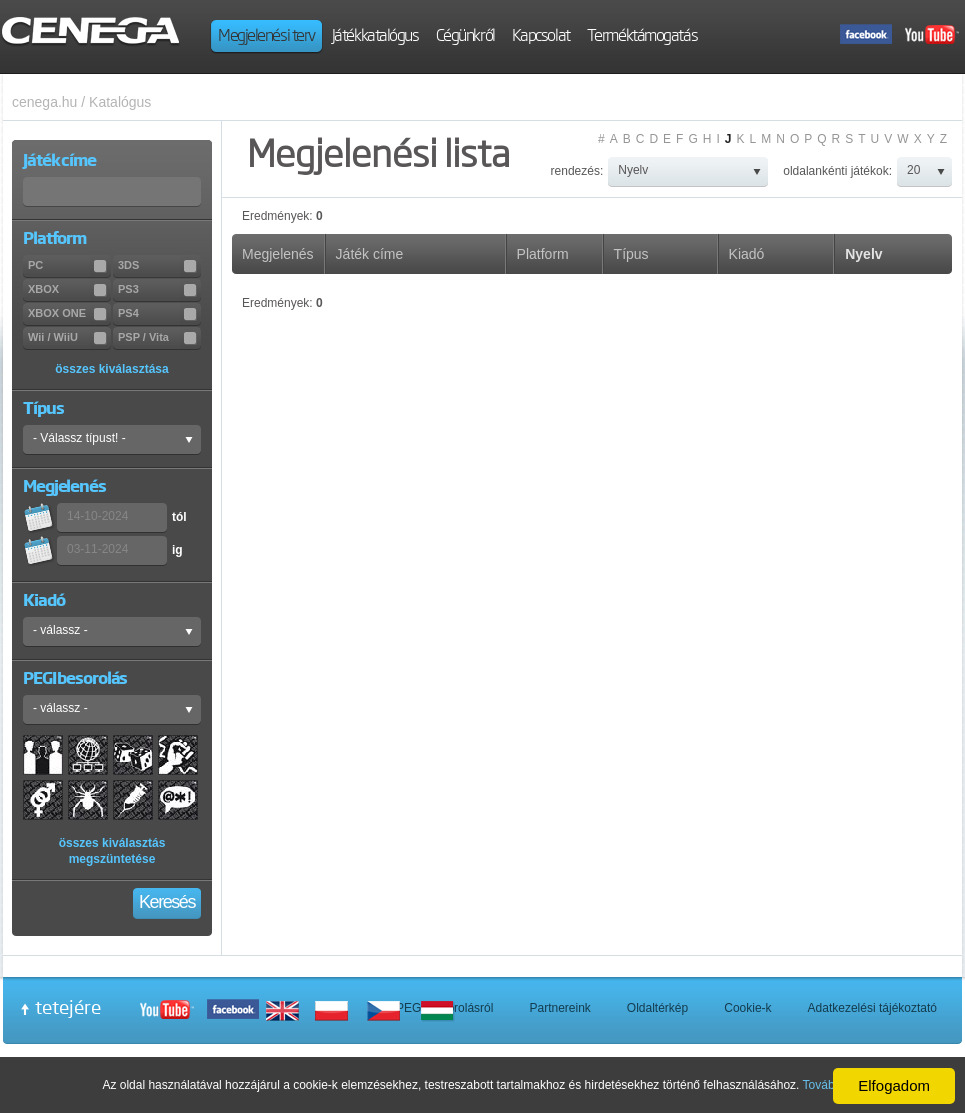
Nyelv (863, 254)
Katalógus (120, 102)
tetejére (68, 1007)
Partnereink (559, 1008)
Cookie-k (747, 1008)
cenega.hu (44, 102)
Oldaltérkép (657, 1008)
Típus (631, 254)
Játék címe (370, 254)
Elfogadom (894, 1085)
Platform (543, 254)
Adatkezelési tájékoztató (872, 1008)
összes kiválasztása (111, 369)
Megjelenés (278, 254)
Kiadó (747, 254)
